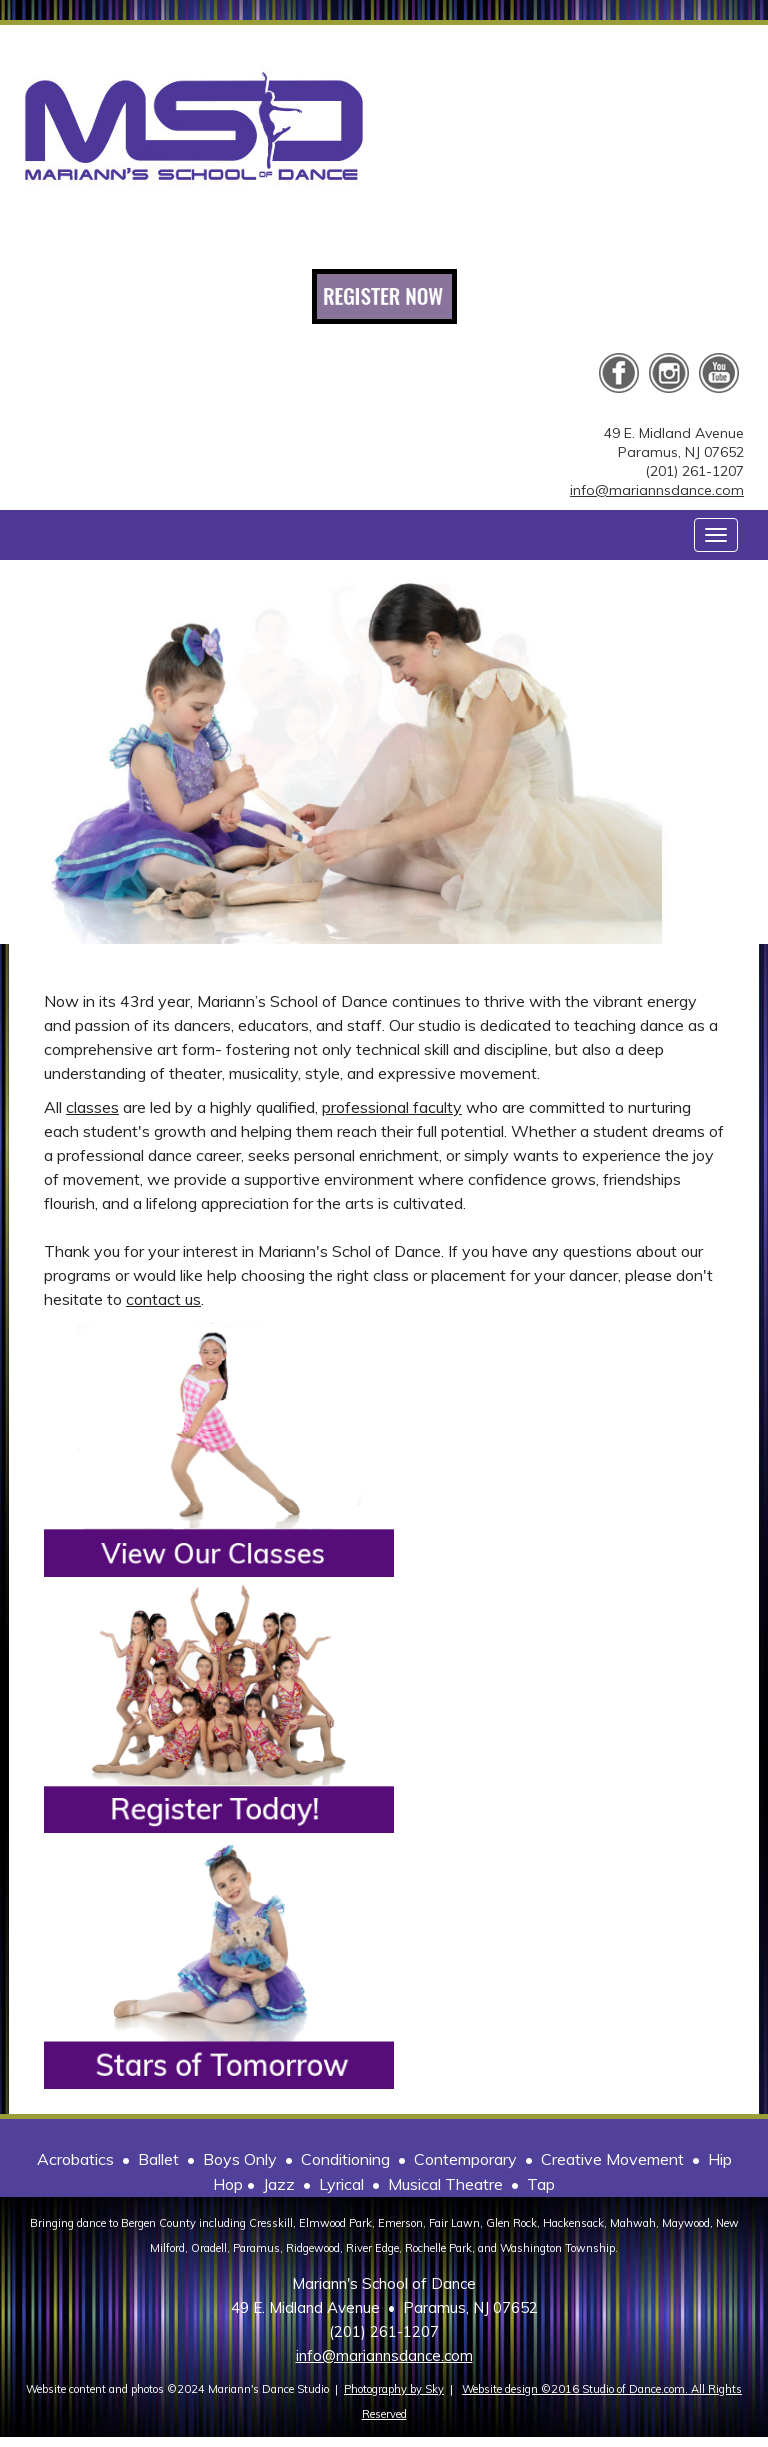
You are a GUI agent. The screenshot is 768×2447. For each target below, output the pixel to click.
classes (92, 1107)
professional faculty (392, 1107)
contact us (163, 1299)
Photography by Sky (394, 2389)
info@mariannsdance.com (657, 490)
